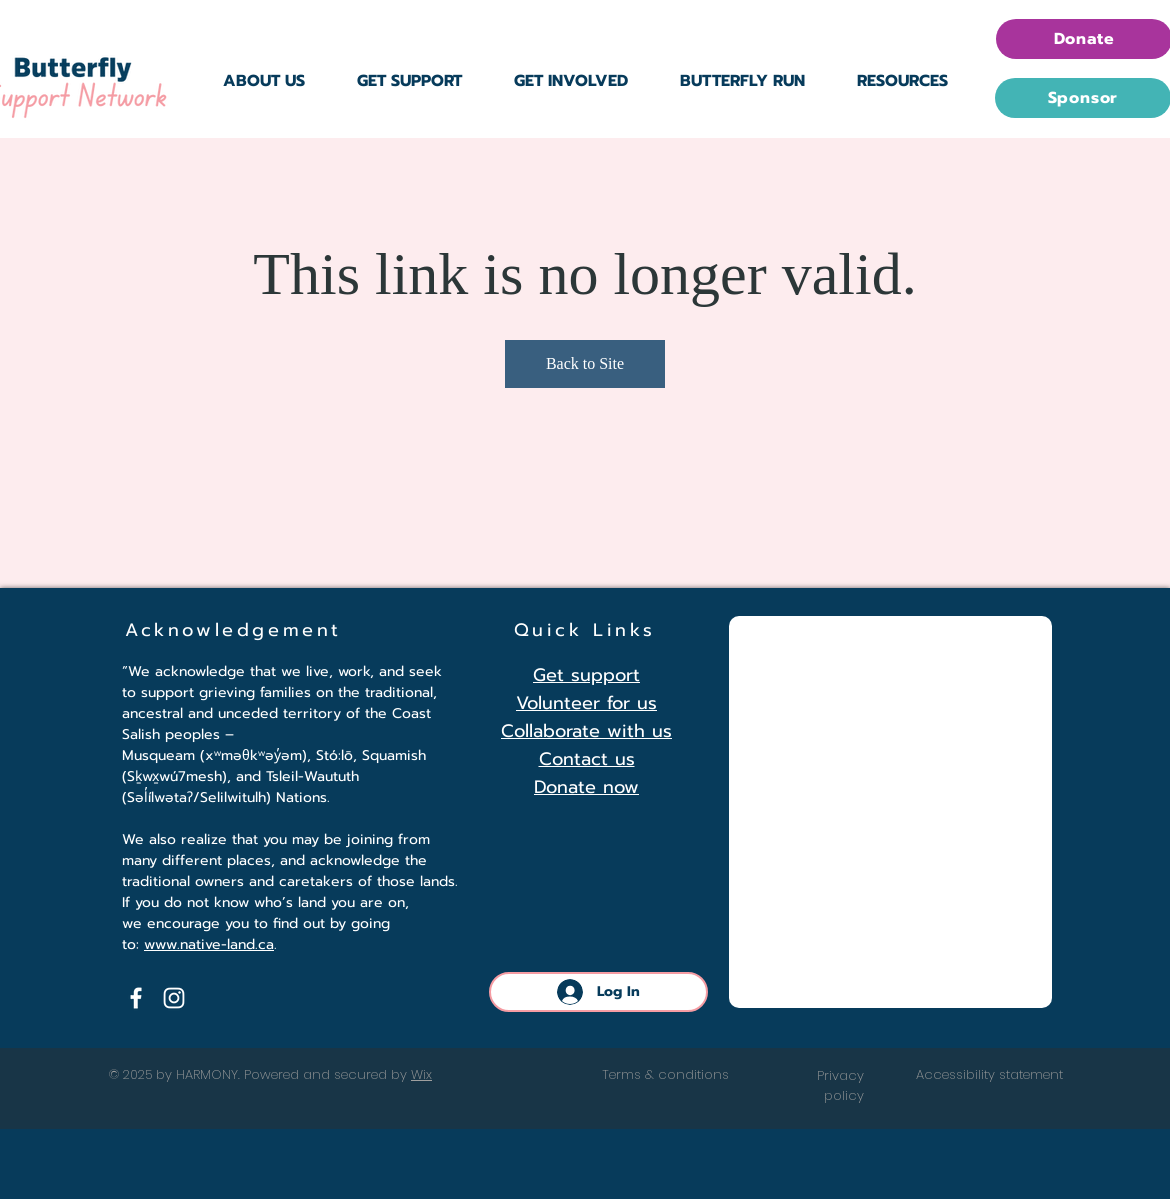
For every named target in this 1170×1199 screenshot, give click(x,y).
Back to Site (585, 363)
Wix (421, 1074)
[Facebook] (136, 998)
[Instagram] (174, 998)
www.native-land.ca (209, 944)
